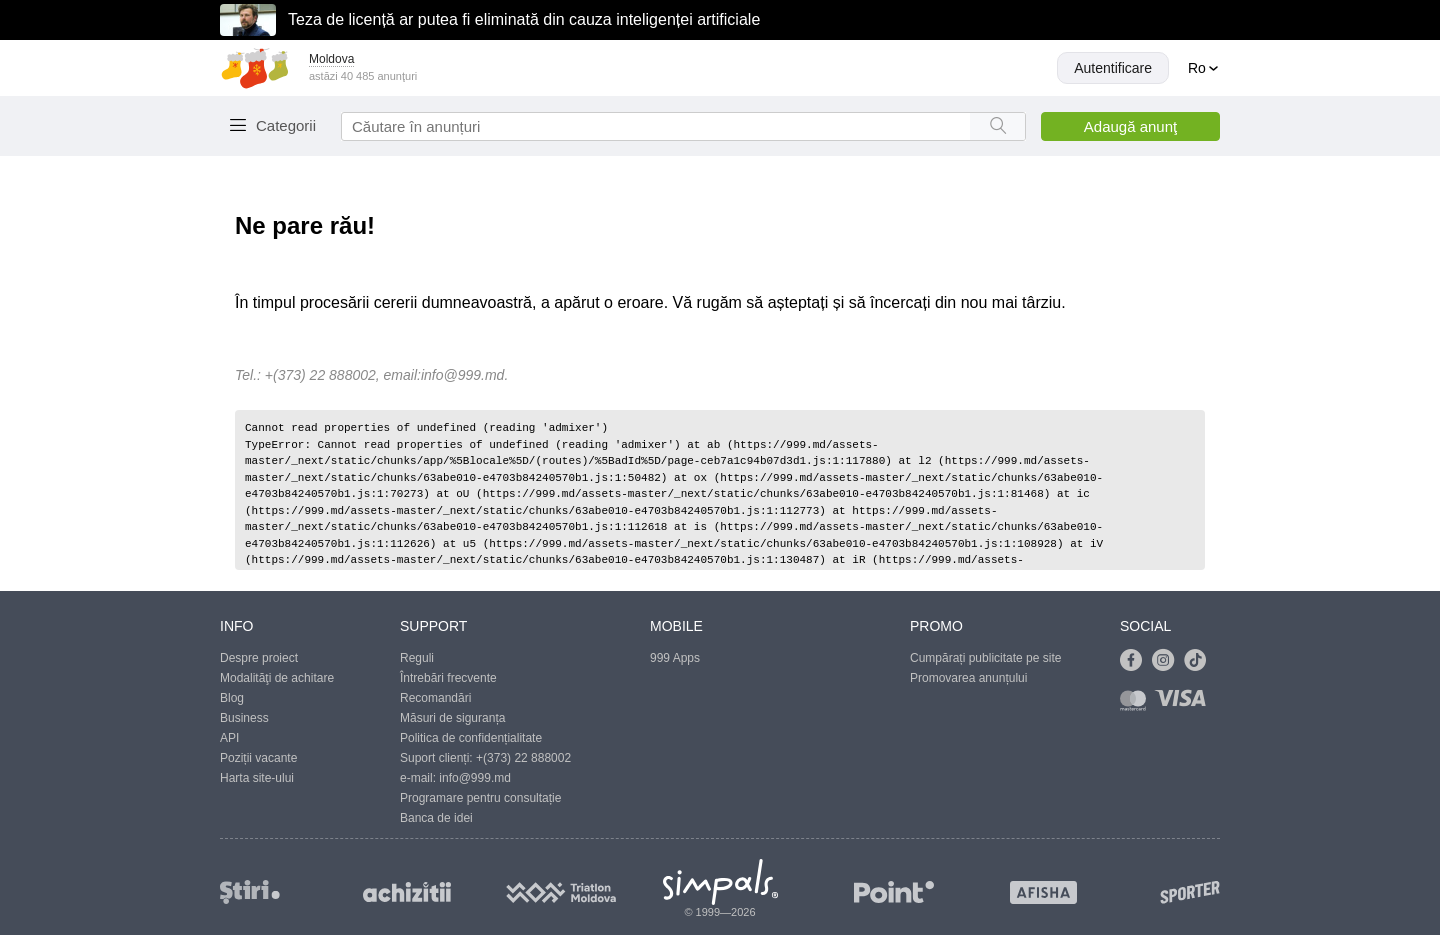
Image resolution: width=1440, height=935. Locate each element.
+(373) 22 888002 (523, 758)
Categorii (286, 125)
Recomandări (435, 698)
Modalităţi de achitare (277, 678)
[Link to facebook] (1136, 661)
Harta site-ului (257, 778)
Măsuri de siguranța (452, 718)
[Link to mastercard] (1137, 704)
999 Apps (675, 658)
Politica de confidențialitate (471, 738)
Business (244, 718)
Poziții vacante (258, 758)
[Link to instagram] (1168, 661)
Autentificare (1113, 68)
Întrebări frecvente (448, 678)
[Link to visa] (1185, 704)
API (229, 738)
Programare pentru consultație (480, 798)
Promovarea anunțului (968, 678)
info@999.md (462, 375)
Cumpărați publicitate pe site (985, 658)
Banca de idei (436, 818)
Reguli (417, 658)
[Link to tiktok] (1200, 661)
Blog (232, 698)
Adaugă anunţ (1130, 126)
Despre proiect (259, 658)
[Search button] (997, 126)
